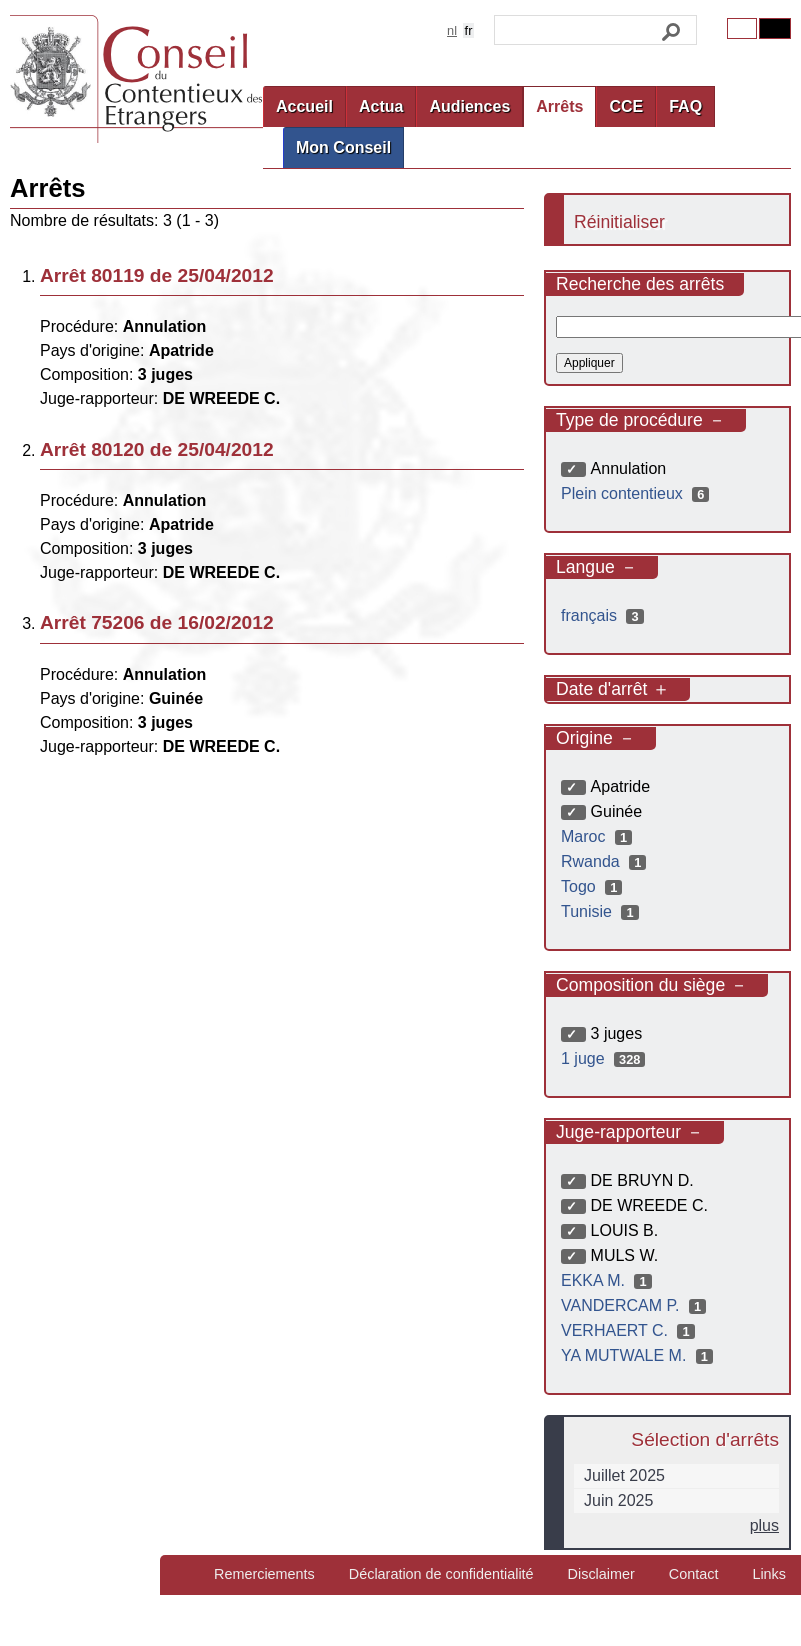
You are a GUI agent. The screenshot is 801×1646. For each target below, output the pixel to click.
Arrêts (559, 106)
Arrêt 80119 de (157, 275)
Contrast (775, 28)
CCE (626, 106)
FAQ (685, 106)
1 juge (605, 1058)
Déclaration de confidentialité (441, 1574)
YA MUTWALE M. (639, 1355)
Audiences (469, 106)
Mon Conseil (343, 147)
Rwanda (606, 861)
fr (469, 30)
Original (742, 28)
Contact (694, 1574)
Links (769, 1574)
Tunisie (602, 911)
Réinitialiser (619, 222)
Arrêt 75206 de (157, 622)
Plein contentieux (637, 493)
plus (764, 1525)
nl (452, 30)
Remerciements (264, 1574)
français (605, 615)
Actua (381, 106)
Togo (594, 886)
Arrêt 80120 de (157, 449)
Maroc (599, 836)
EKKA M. (609, 1280)
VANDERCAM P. (636, 1305)
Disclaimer (601, 1574)
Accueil (304, 106)
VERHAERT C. (630, 1330)
